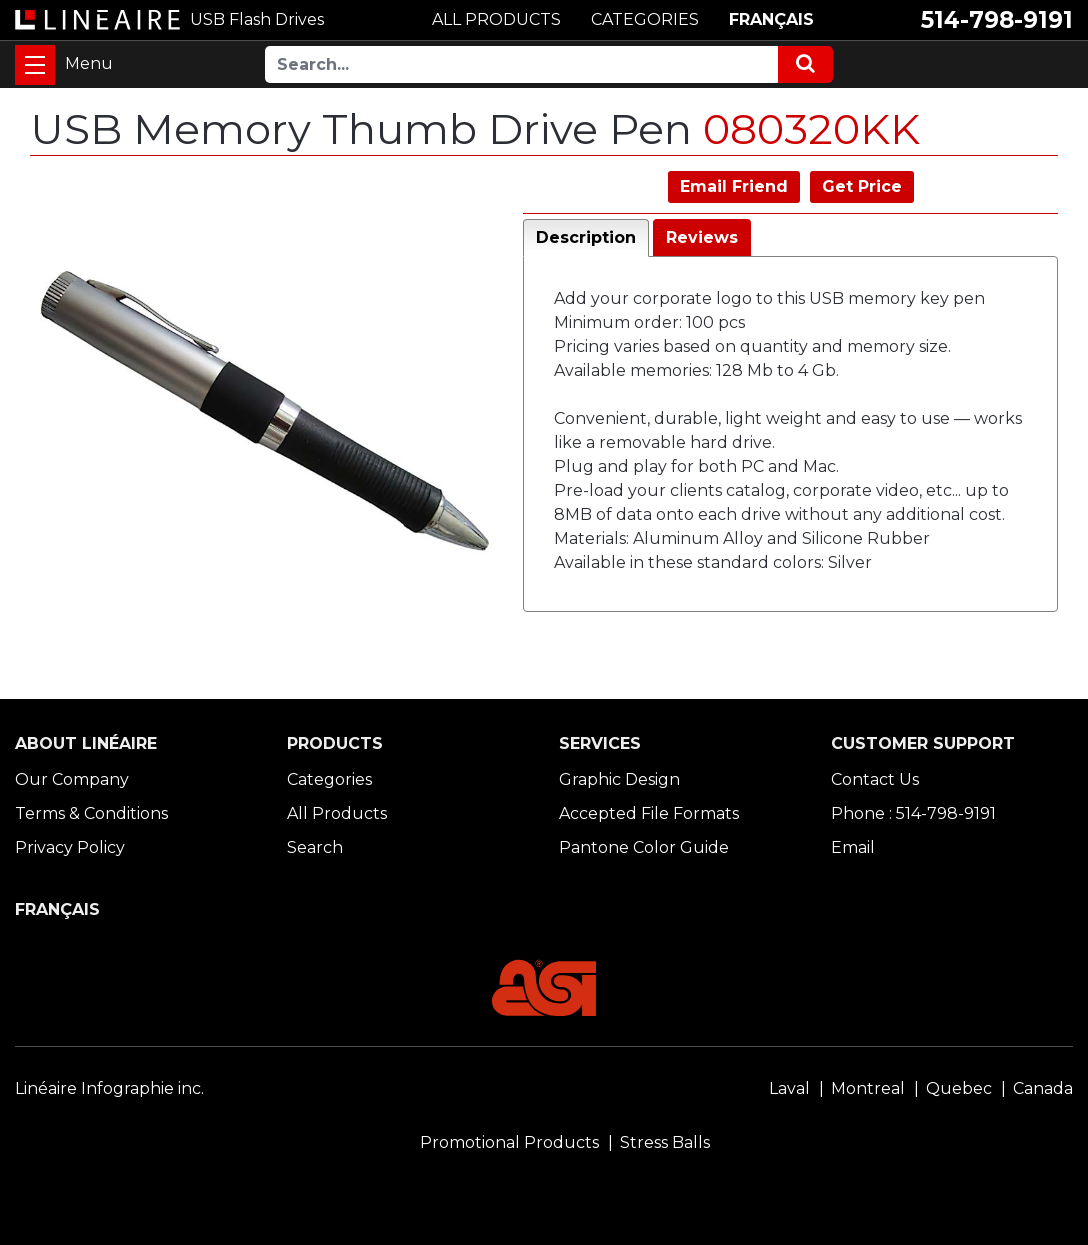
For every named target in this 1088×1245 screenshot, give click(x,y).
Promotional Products (509, 1142)
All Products (337, 813)
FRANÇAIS (771, 19)
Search (315, 847)
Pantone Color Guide (644, 847)
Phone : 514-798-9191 (913, 813)
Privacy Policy (70, 847)
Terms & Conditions (91, 813)
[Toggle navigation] (35, 65)
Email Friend (734, 186)
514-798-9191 (997, 20)
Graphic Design (619, 779)
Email (853, 847)
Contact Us (875, 779)
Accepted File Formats (649, 813)
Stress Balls (665, 1142)
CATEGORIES (645, 19)
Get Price (862, 186)
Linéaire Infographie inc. (109, 1088)
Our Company (72, 779)
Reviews (702, 237)
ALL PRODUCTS (496, 19)
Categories (329, 779)
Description (586, 237)
